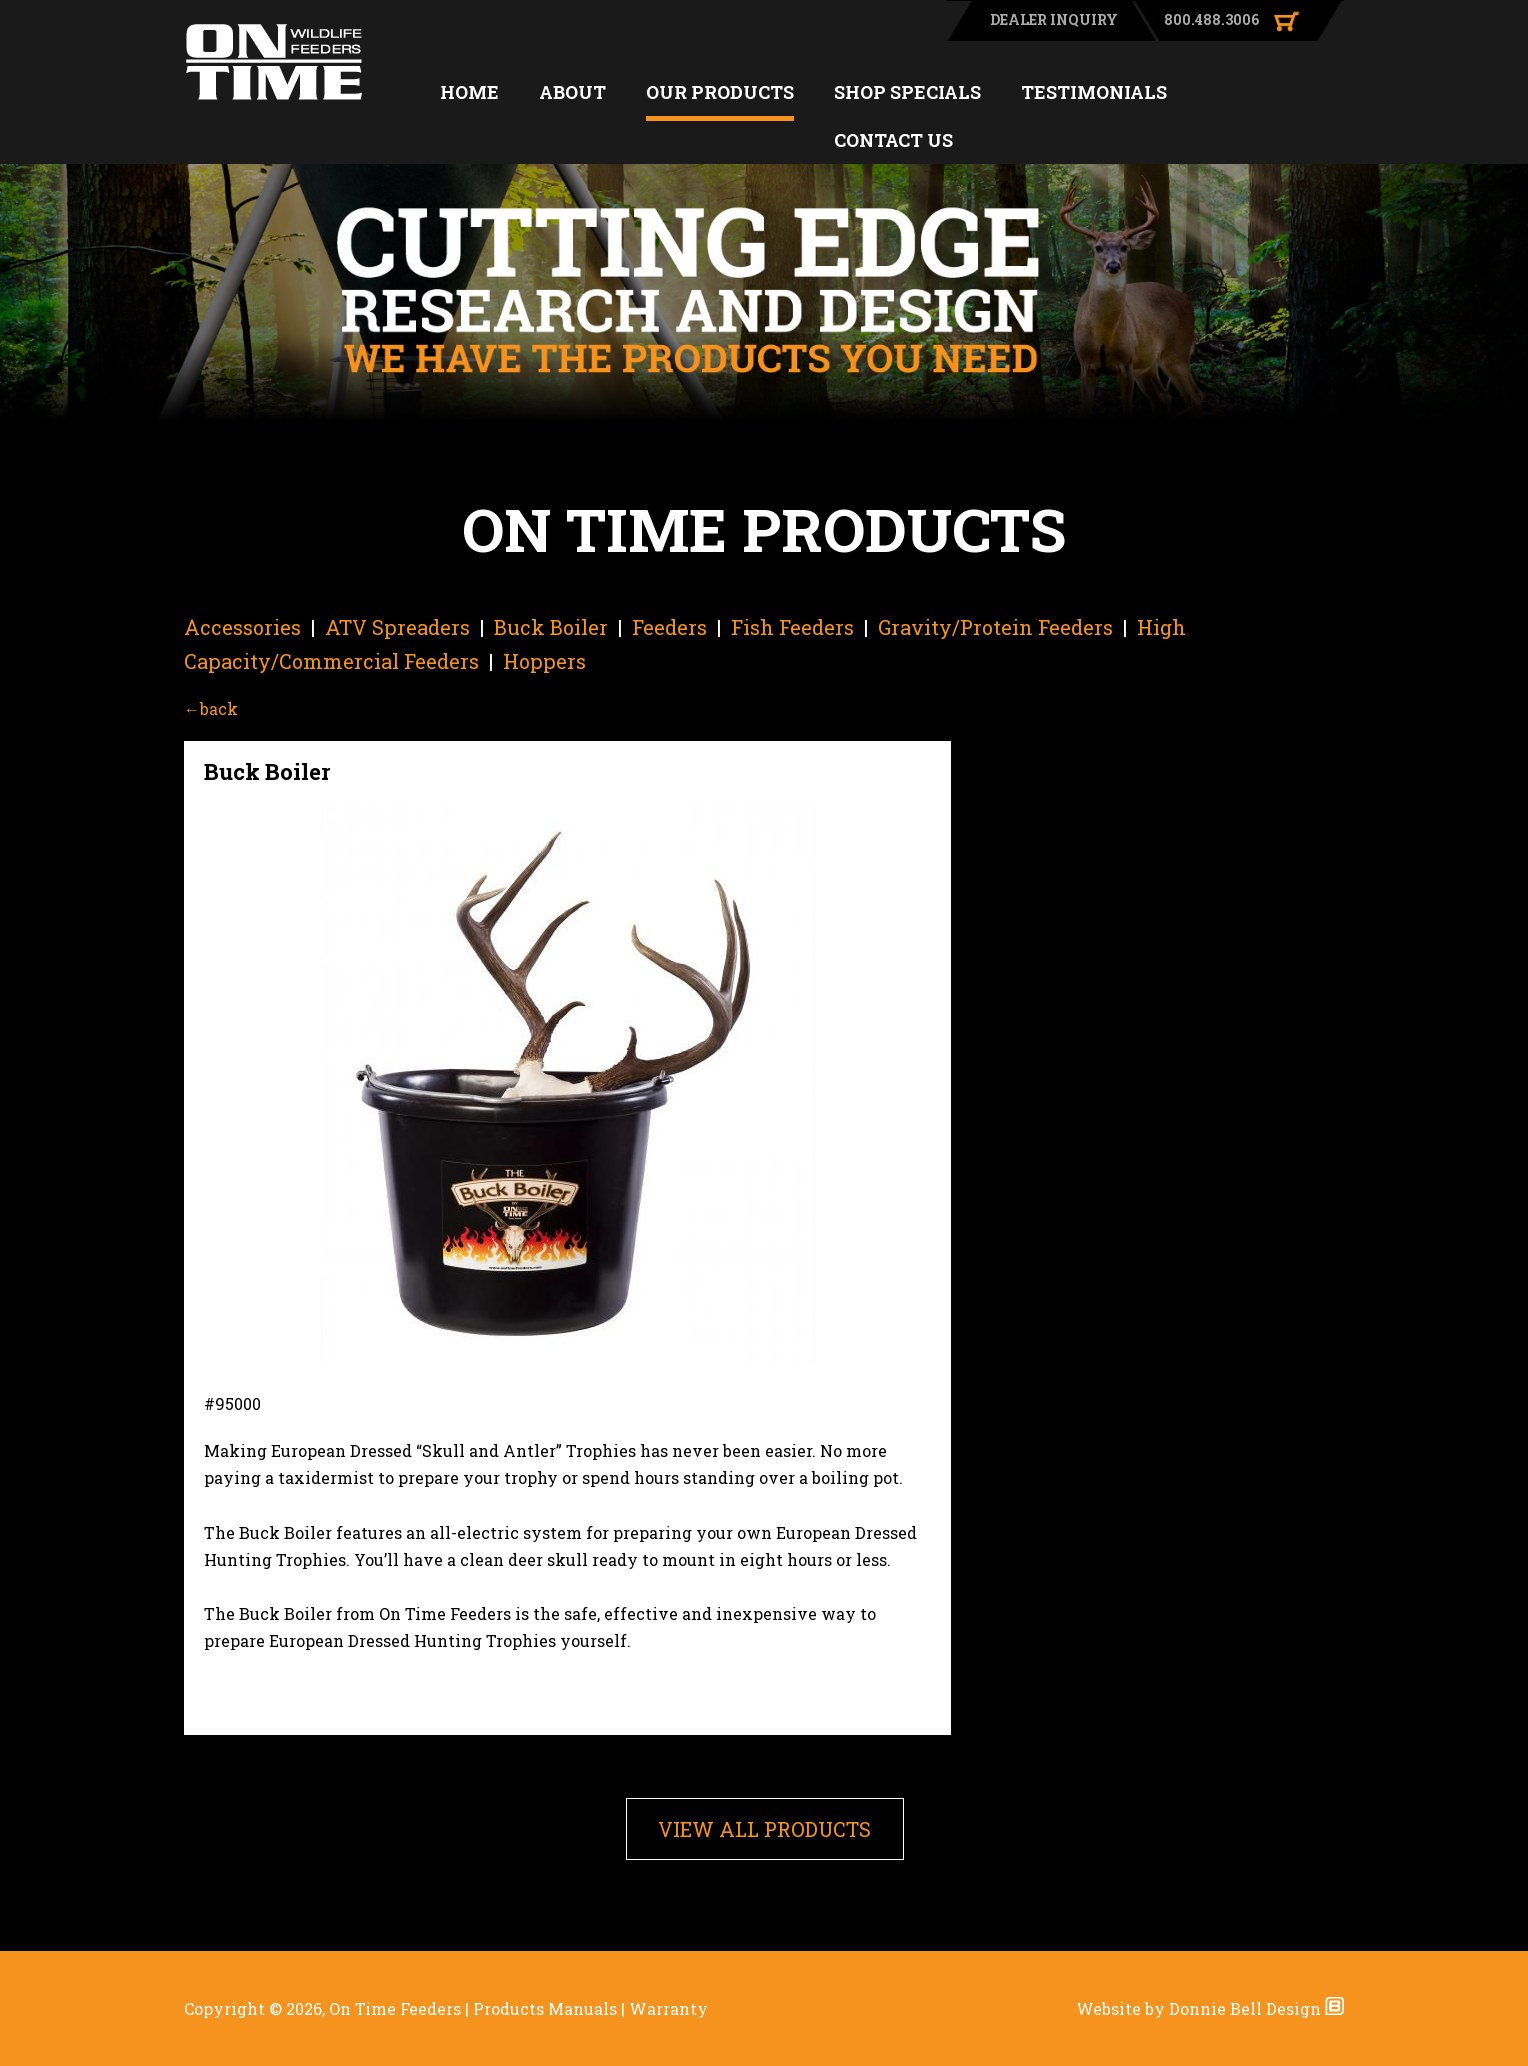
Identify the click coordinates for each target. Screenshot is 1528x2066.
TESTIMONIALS (1094, 92)
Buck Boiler (551, 627)
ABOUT (572, 92)
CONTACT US (893, 140)
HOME (469, 92)
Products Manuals (545, 2008)
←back (211, 708)
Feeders (669, 627)
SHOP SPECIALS (907, 92)
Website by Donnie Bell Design (1210, 2008)
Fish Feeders (792, 627)
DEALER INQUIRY (1054, 19)
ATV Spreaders (397, 627)
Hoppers (544, 661)
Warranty (668, 2008)
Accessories (242, 627)
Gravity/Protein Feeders (995, 627)
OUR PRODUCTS (720, 92)
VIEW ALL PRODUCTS (764, 1829)
